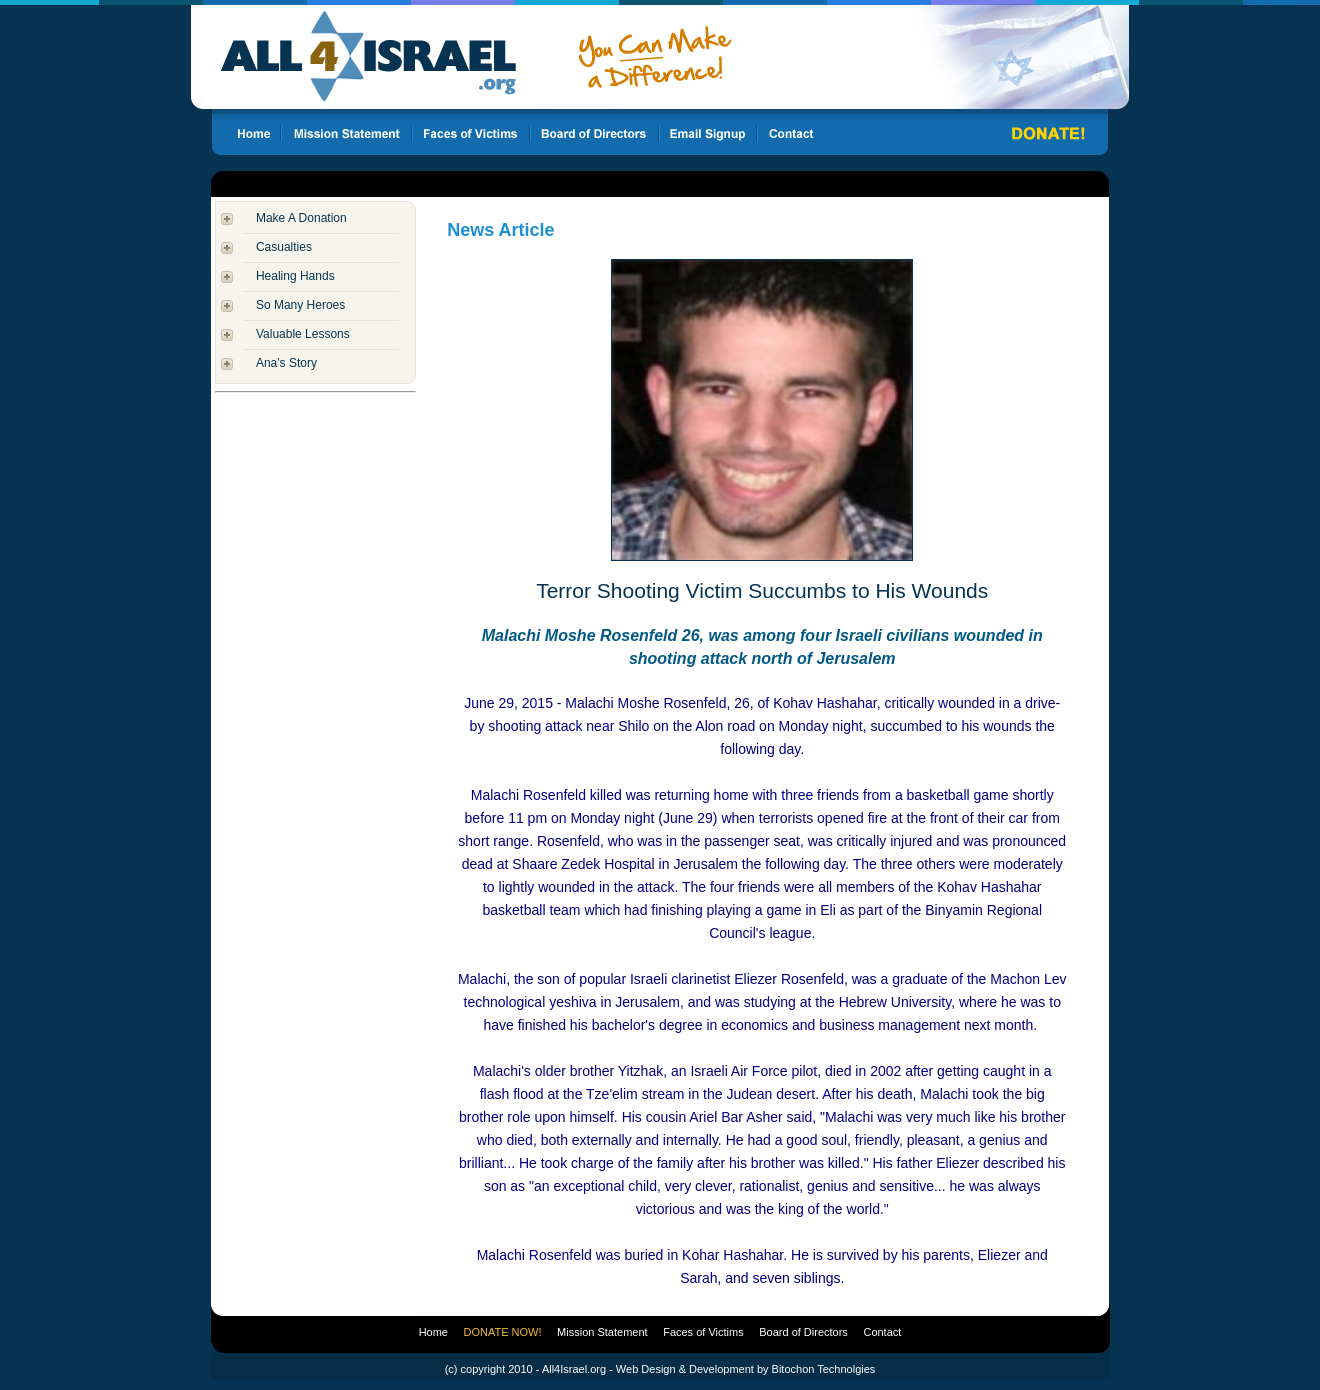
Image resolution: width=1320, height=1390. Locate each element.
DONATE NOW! (503, 1332)
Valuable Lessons (303, 334)
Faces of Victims (703, 1332)
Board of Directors (803, 1332)
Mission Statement (602, 1332)
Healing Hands (295, 276)
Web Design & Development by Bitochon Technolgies (745, 1369)
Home (433, 1332)
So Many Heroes (300, 305)
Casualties (284, 247)
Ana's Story (286, 363)
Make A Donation (301, 218)
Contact (882, 1332)
